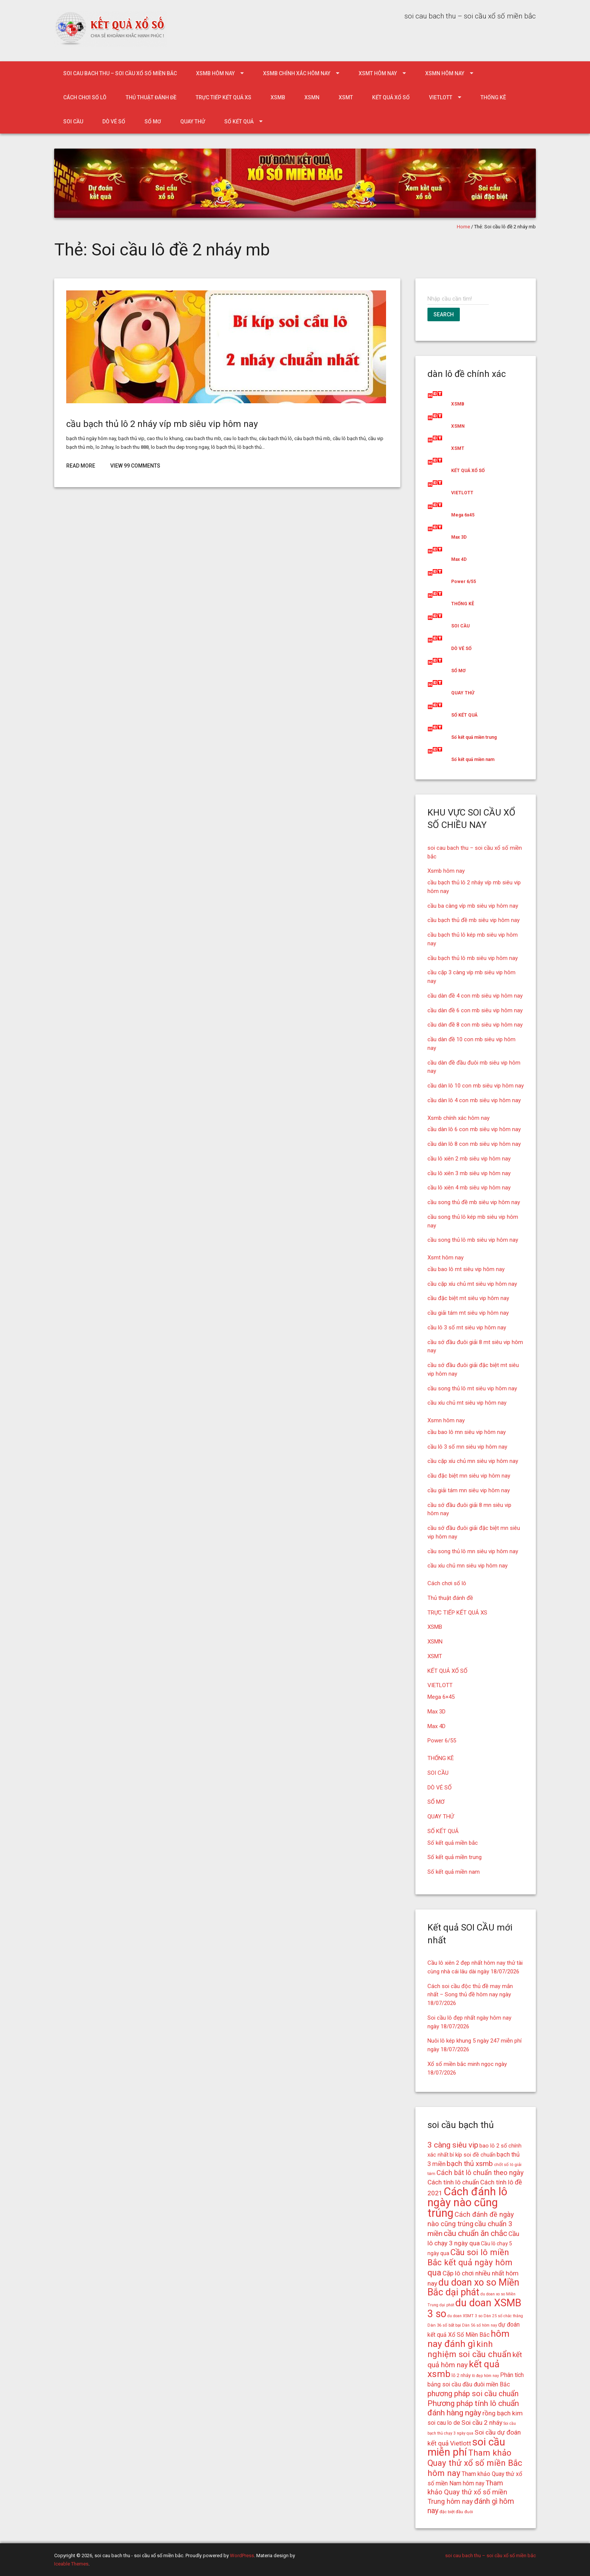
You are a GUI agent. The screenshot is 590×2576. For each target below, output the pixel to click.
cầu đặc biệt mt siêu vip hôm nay (468, 1298)
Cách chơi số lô (84, 97)
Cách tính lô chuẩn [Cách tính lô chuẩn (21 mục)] (453, 2182)
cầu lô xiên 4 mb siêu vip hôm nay (469, 1187)
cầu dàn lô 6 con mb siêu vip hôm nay (474, 1129)
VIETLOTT (440, 97)
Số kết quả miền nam (472, 759)
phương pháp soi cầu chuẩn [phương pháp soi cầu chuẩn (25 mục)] (473, 2393)
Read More (80, 466)
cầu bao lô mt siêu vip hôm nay (466, 1269)
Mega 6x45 (462, 515)
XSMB (278, 97)
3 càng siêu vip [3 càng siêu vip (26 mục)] (452, 2144)
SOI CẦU (73, 121)
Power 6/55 (463, 581)
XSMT (346, 97)
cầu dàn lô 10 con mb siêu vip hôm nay (475, 1085)
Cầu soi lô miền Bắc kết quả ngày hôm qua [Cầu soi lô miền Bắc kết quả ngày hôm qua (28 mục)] (469, 2262)
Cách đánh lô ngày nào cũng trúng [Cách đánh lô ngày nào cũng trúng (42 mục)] (467, 2202)
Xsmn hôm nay (444, 73)
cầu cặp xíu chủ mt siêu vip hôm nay (472, 1283)
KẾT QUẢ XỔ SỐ (391, 97)
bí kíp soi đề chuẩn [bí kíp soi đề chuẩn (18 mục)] (473, 2154)
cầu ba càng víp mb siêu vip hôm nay (472, 905)
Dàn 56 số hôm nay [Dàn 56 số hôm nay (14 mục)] (479, 2325)
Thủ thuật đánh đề (151, 97)
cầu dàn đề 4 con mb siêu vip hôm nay (475, 995)
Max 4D (459, 559)
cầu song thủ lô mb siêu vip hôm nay (472, 1239)
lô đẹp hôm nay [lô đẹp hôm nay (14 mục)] (485, 2375)
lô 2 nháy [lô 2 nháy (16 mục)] (461, 2375)
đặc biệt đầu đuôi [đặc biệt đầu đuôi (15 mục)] (456, 2511)
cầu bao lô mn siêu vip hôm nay (466, 1432)
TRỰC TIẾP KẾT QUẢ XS (223, 97)
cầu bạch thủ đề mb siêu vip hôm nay (473, 920)
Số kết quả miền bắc (452, 1842)
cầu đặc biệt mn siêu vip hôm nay (468, 1475)
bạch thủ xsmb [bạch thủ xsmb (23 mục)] (470, 2163)
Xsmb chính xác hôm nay (296, 73)
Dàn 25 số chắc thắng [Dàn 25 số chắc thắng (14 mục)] (503, 2315)
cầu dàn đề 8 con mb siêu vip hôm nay (475, 1024)
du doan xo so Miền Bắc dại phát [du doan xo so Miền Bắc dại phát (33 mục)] (473, 2287)
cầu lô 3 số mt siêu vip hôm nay (466, 1327)
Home (463, 226)
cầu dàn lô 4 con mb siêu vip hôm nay (474, 1100)
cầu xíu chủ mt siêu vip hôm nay (466, 1402)
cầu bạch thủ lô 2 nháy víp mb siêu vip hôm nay (162, 424)
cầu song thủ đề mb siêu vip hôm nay (473, 1202)
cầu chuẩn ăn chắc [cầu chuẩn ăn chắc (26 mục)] (475, 2233)
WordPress (242, 2555)
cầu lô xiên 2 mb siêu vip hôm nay (469, 1158)
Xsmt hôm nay (378, 73)
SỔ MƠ (152, 121)
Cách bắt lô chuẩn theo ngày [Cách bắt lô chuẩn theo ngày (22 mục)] (480, 2173)
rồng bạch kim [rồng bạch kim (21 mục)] (502, 2413)
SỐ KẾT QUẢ (239, 121)
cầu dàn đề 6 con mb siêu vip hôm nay (475, 1010)
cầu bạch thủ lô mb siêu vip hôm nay (472, 958)
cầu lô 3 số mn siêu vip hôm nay (467, 1446)
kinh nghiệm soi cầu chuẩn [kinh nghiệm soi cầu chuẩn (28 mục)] (469, 2349)
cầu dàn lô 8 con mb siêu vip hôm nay (474, 1144)
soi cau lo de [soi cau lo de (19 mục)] (443, 2422)
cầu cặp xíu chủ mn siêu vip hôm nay (472, 1461)
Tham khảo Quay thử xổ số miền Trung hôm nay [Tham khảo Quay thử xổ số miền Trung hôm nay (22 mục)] (467, 2492)
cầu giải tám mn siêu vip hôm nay (468, 1490)
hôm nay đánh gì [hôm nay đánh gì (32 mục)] (468, 2338)
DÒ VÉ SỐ (113, 121)
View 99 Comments (135, 466)
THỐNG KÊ (493, 97)
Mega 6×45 (441, 1697)
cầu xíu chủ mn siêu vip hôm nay (467, 1565)
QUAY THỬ (192, 121)
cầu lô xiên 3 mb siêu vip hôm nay (469, 1173)
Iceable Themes (71, 2564)
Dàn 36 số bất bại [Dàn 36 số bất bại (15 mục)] (444, 2325)
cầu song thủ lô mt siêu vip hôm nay (472, 1388)
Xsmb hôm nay (215, 73)
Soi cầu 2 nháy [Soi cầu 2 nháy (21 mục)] (481, 2422)
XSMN (311, 97)
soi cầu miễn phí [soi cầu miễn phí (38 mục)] (466, 2447)
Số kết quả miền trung (474, 737)
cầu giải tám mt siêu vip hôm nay (468, 1312)
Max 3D (459, 537)
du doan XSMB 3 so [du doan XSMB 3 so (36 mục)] (474, 2308)
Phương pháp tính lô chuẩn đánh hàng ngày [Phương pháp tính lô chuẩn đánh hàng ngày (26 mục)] (473, 2408)
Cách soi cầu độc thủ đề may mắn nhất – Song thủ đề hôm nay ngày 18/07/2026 (470, 1995)
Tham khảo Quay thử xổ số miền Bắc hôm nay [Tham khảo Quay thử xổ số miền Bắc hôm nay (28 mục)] (474, 2463)
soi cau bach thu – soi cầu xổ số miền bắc (120, 73)
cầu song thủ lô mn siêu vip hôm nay (472, 1551)
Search (443, 314)
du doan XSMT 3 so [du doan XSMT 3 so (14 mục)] (464, 2315)
